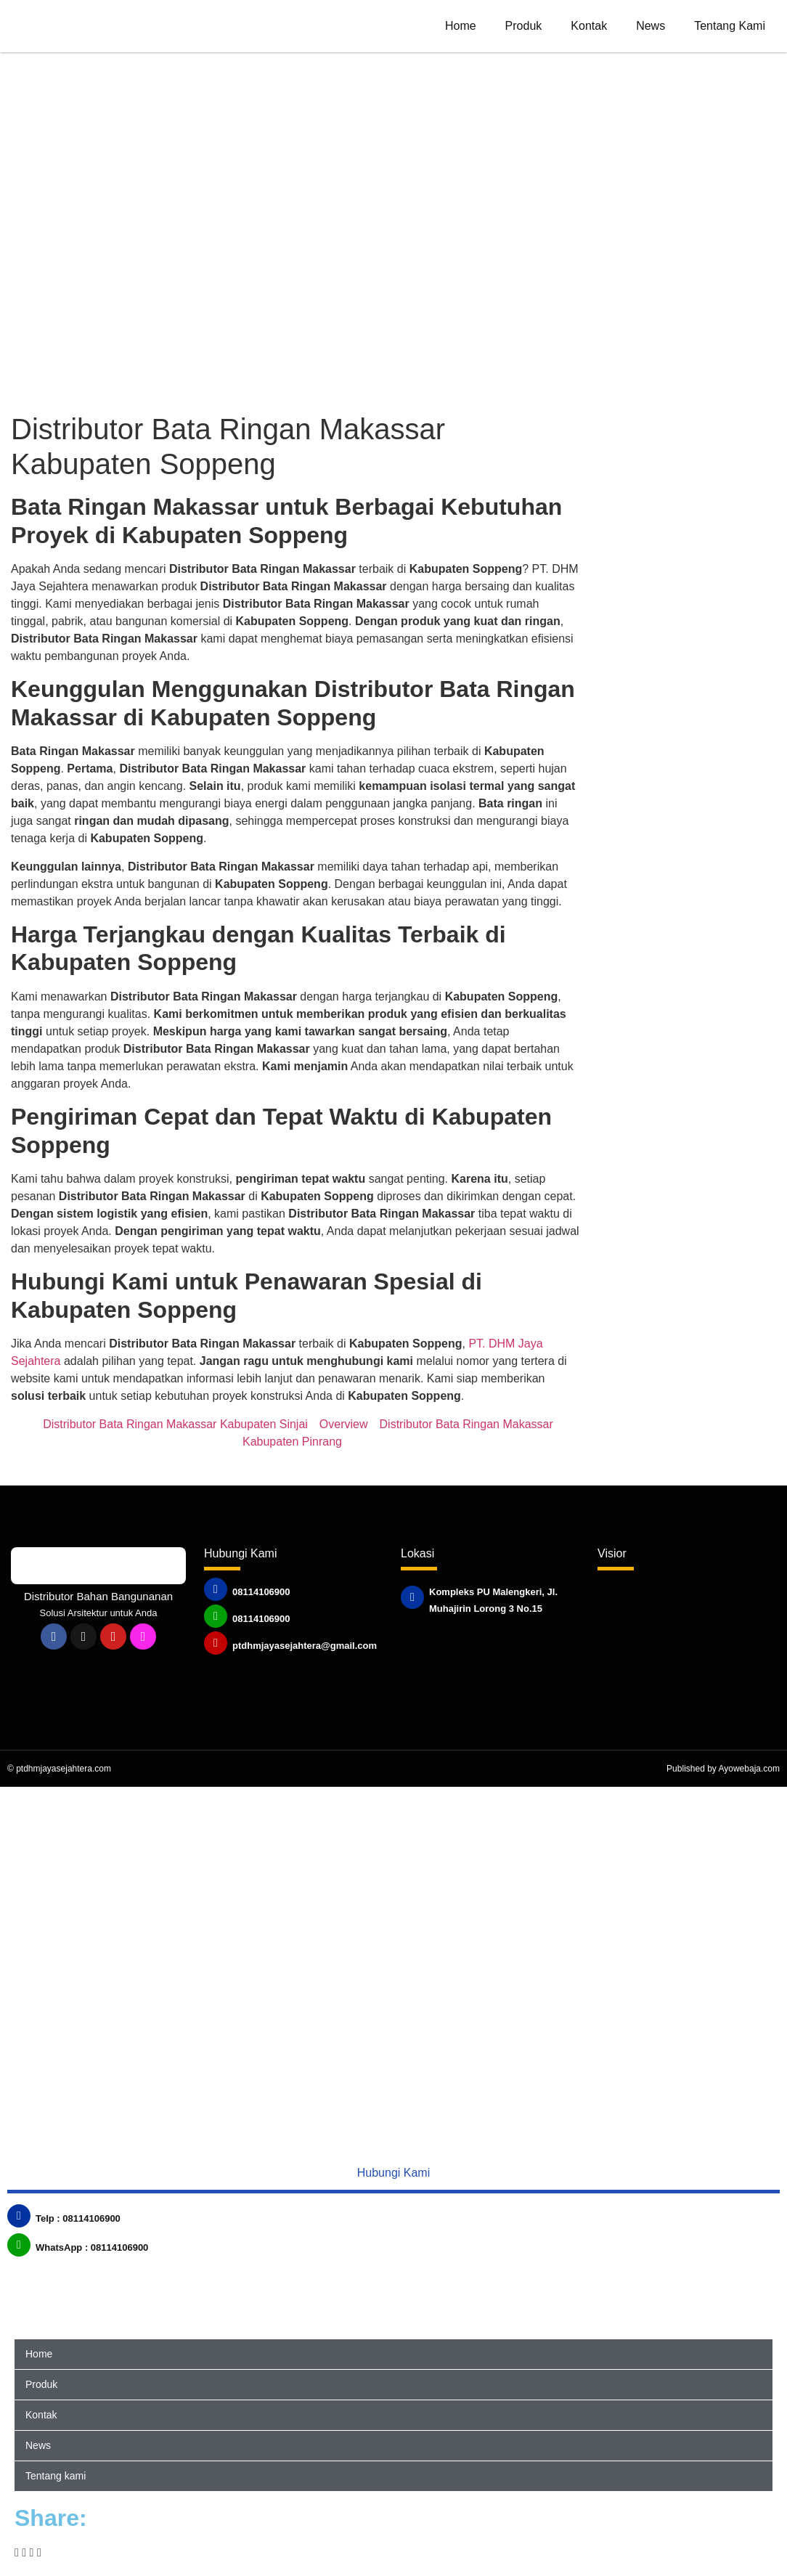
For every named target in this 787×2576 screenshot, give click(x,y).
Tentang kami (729, 26)
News (650, 26)
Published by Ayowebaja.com (723, 1769)
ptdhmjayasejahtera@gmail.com (304, 1645)
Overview (343, 1424)
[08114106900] (215, 1589)
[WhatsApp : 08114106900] (18, 2245)
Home (460, 26)
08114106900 (261, 1591)
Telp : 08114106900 (78, 2218)
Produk (523, 26)
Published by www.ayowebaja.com (516, 1625)
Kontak (589, 26)
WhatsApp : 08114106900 (92, 2247)
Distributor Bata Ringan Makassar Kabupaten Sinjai (175, 1424)
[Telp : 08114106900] (18, 2215)
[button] (17, 2552)
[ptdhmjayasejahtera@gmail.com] (215, 1643)
